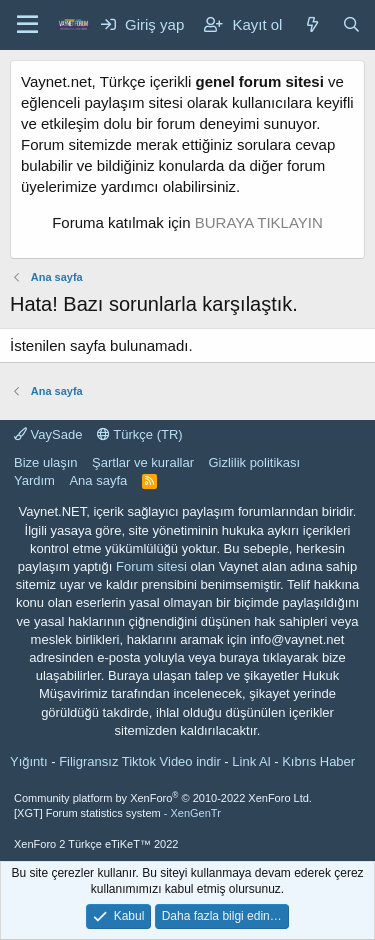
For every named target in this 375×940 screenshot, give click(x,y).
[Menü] (27, 25)
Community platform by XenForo (163, 798)
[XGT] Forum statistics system (117, 813)
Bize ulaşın (46, 462)
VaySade (48, 434)
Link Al (251, 761)
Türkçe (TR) (140, 434)
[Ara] (351, 24)
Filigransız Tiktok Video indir (140, 761)
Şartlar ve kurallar (143, 462)
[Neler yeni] (311, 24)
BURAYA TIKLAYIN (259, 222)
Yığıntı (29, 761)
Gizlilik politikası (254, 462)
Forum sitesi (151, 566)
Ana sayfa (98, 480)
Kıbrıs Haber (318, 761)
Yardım (34, 480)
